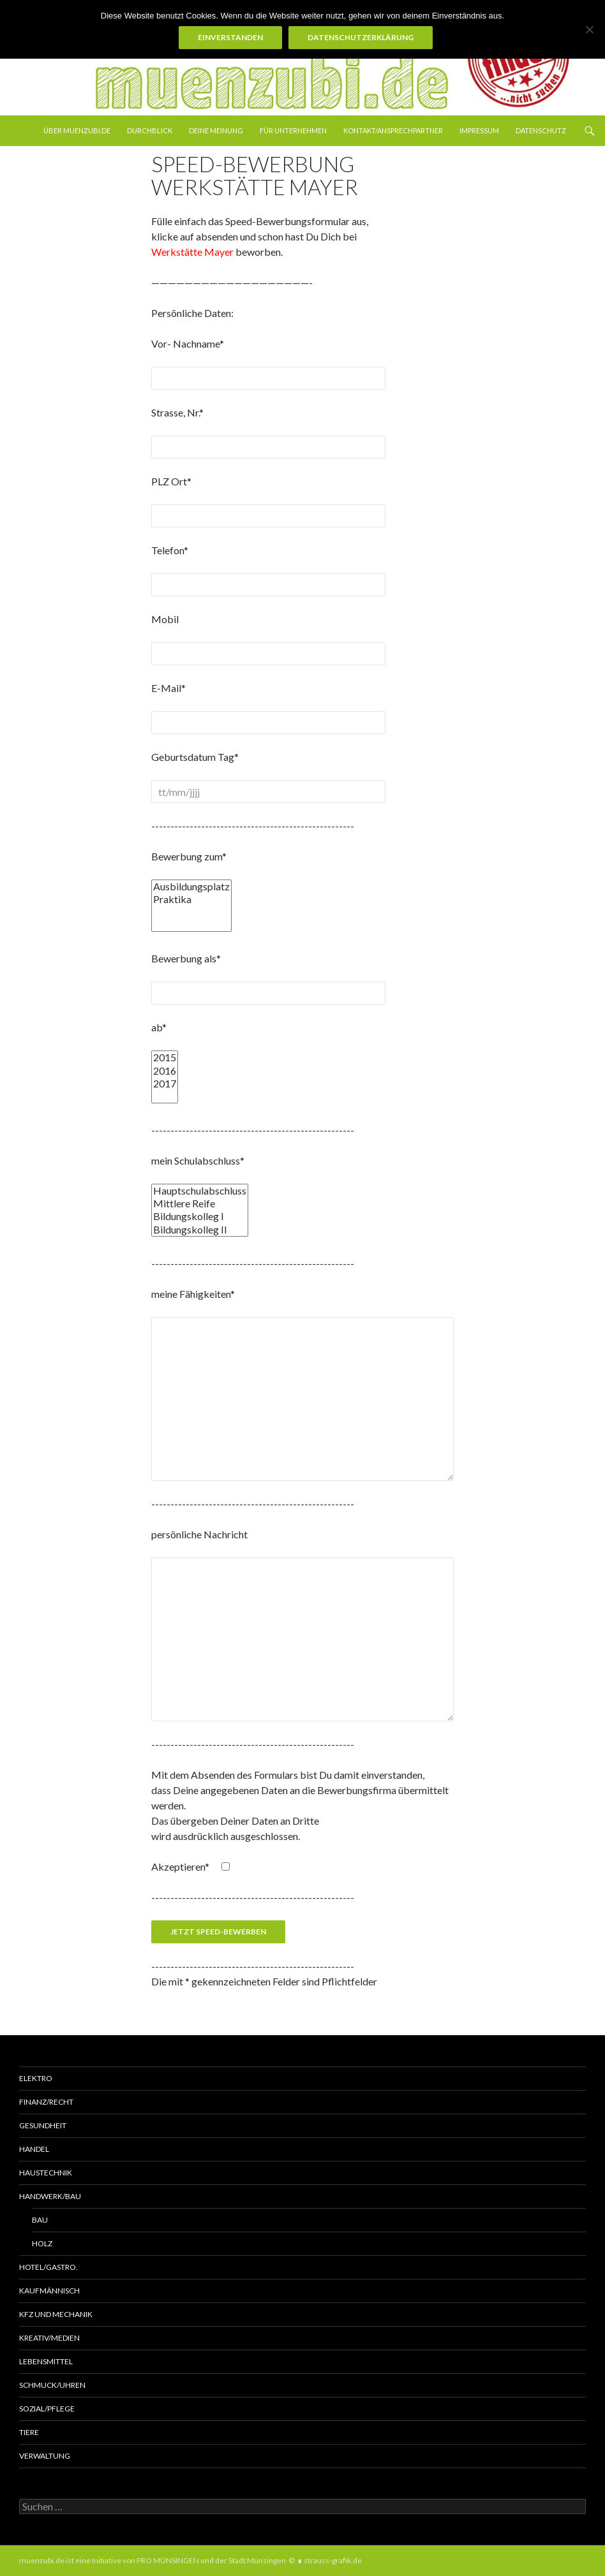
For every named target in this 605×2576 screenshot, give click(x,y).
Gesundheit (42, 2125)
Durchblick (149, 130)
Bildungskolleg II (200, 1229)
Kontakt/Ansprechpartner (393, 130)
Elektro (35, 2078)
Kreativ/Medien (49, 2338)
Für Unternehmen (293, 130)
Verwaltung (44, 2456)
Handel (34, 2149)
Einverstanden (230, 37)
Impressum (479, 130)
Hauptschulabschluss (200, 1190)
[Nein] (589, 29)
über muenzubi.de (76, 130)
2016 (164, 1070)
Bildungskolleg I (200, 1216)
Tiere (29, 2432)
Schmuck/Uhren (52, 2385)
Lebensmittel (46, 2361)
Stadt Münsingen (257, 2560)
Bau (40, 2220)
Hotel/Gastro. (48, 2267)
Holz (42, 2243)
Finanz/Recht (46, 2102)
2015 (164, 1057)
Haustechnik (45, 2172)
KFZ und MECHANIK (56, 2314)
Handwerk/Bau (50, 2196)
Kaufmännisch (49, 2290)
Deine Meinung (216, 130)
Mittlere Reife (200, 1203)
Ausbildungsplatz (191, 886)
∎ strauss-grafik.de (329, 2560)
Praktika (191, 899)
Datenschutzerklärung (361, 37)
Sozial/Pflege (47, 2408)
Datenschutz (541, 130)
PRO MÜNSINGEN (168, 2560)
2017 (164, 1083)
